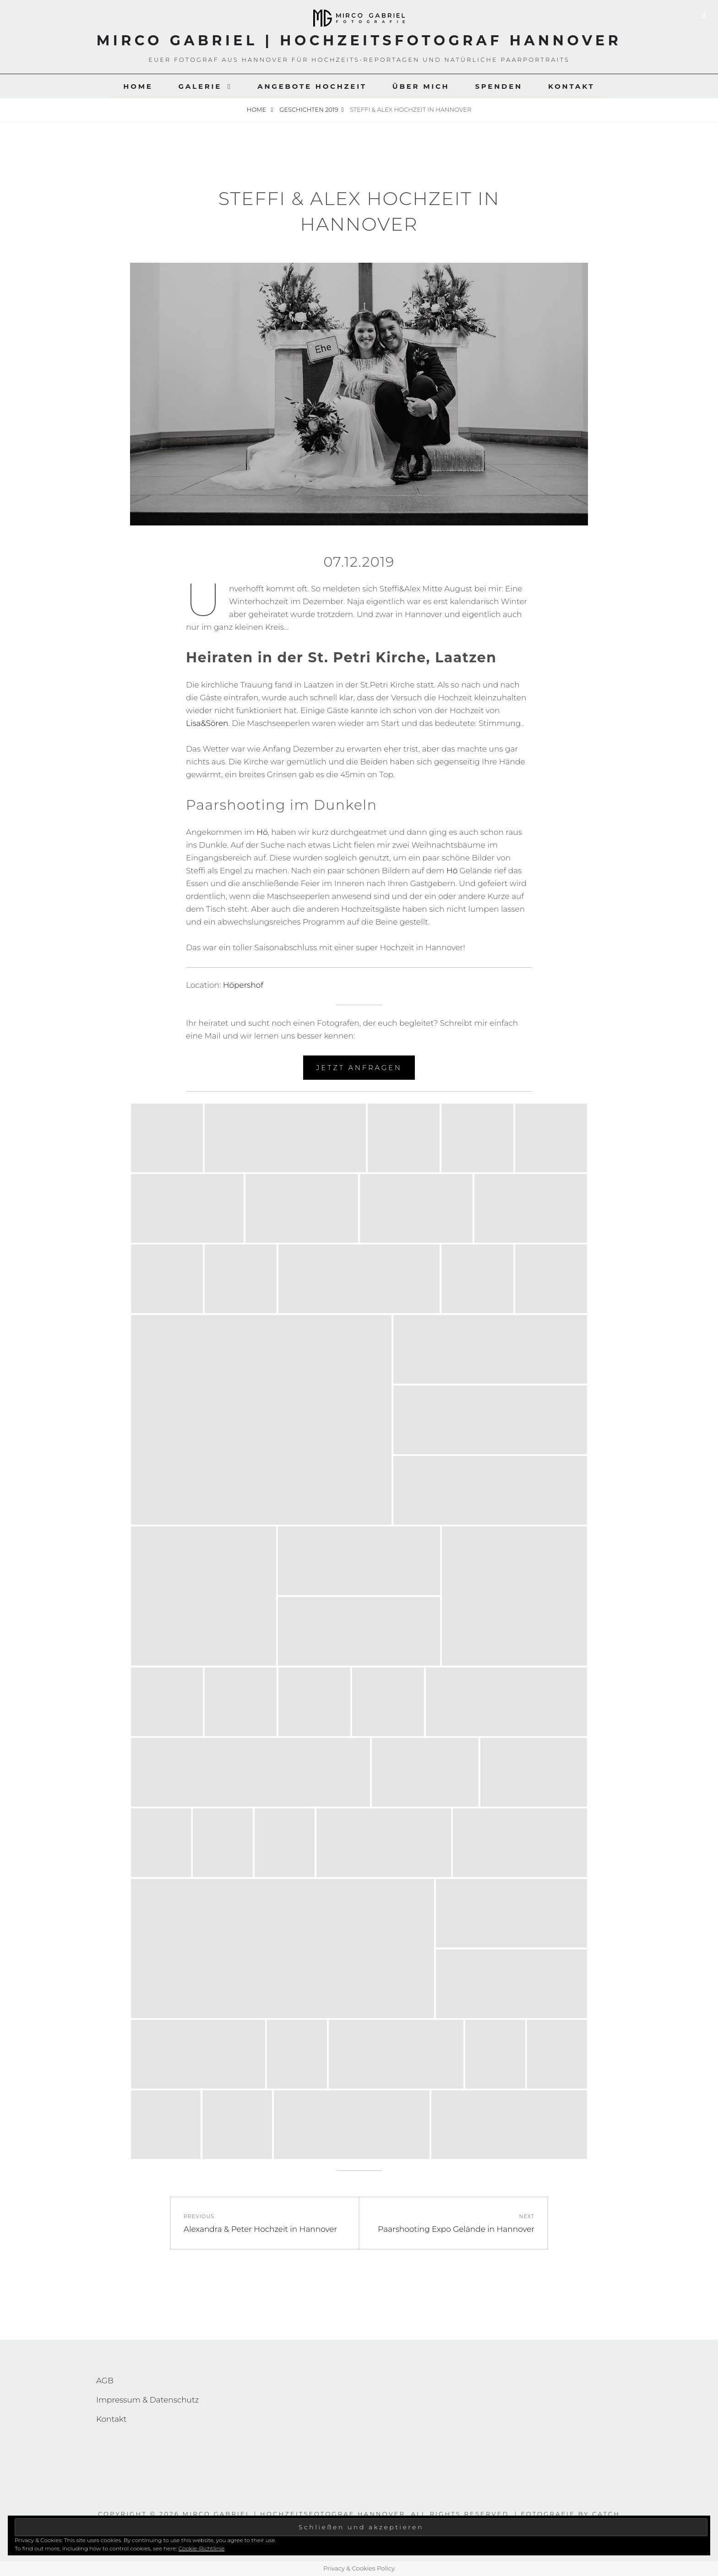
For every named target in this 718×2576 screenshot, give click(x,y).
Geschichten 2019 (308, 109)
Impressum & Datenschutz (147, 2399)
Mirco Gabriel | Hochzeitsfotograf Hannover (359, 40)
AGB (105, 2380)
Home (137, 86)
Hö (261, 832)
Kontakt (571, 86)
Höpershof (243, 985)
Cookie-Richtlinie (202, 2548)
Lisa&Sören (207, 723)
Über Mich (421, 86)
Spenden (498, 86)
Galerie (200, 86)
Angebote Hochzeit (312, 86)
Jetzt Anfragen (359, 1067)
